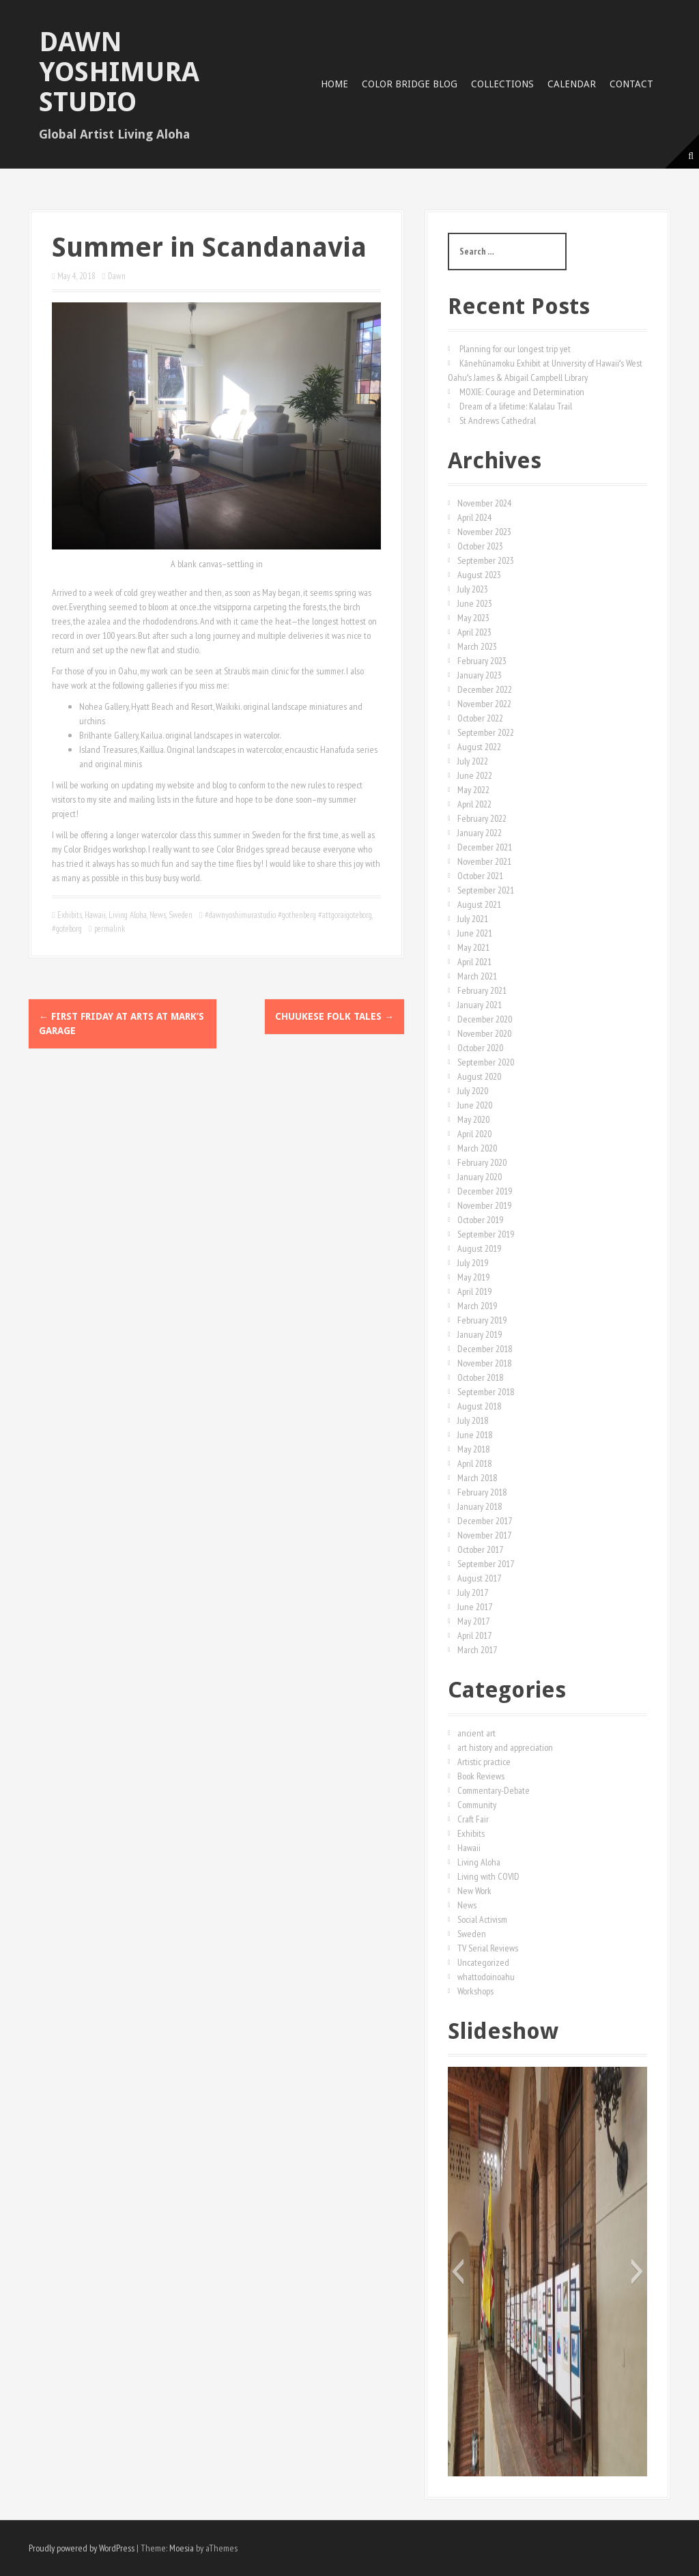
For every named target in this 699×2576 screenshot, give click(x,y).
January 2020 (479, 1177)
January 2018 (479, 1506)
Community (476, 1805)
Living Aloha (128, 915)
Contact (631, 83)
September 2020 (485, 1062)
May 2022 (473, 790)
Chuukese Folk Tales (334, 1016)
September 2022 (485, 732)
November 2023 (484, 532)
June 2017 (474, 1607)
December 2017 (484, 1521)
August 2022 (479, 747)
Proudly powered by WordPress (81, 2548)
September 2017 (485, 1564)
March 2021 (477, 976)
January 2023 (479, 675)
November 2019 (484, 1205)
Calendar (571, 83)
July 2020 (472, 1091)
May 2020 (473, 1119)
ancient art (476, 1733)
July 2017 (472, 1592)
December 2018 (484, 1349)
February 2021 (482, 990)
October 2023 (480, 546)
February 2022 (482, 818)
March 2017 (477, 1650)
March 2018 (477, 1478)
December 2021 (484, 847)
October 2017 (480, 1549)
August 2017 (479, 1578)
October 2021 (480, 876)
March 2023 (477, 646)
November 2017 (484, 1535)
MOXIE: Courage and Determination (521, 392)
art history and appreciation (505, 1747)
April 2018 (474, 1463)
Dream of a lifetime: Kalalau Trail (515, 406)
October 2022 (480, 718)
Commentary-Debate (493, 1790)
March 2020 (477, 1148)
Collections (502, 83)
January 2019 (479, 1334)
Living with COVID (488, 1876)
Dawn (117, 276)
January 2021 (479, 1005)
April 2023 (474, 632)
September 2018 (485, 1392)
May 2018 (473, 1449)
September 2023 (485, 560)
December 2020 (484, 1019)
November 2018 (484, 1363)
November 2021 (484, 861)
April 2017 (474, 1635)
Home (334, 83)
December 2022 (484, 689)
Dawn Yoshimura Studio (119, 72)
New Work (474, 1891)
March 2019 (477, 1306)
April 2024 (474, 517)
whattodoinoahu (486, 1977)
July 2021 (472, 919)
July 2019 (472, 1263)
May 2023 (473, 618)
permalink (108, 928)
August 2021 (479, 904)
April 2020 (474, 1134)
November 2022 (484, 704)
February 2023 (482, 661)
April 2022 (474, 804)
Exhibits (69, 915)
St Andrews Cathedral (497, 420)
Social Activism (482, 1919)
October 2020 (480, 1048)
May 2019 (473, 1277)
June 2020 (474, 1105)
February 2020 (482, 1162)
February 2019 (482, 1320)
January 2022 (479, 833)
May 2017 (473, 1621)
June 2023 (474, 603)
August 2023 (479, 575)
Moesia (181, 2548)
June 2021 (474, 933)
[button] (457, 2271)
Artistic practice (484, 1762)
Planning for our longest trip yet (515, 349)
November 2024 (484, 503)
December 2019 (484, 1191)
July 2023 (472, 589)
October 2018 (480, 1377)
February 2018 (482, 1492)
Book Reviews (480, 1776)
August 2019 (479, 1248)
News (157, 915)
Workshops (475, 1991)
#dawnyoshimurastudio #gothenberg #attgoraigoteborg (288, 915)
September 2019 (485, 1234)
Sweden (180, 915)
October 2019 (480, 1220)
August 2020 (479, 1076)
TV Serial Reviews (487, 1948)
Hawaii (95, 915)
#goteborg (67, 928)
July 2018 (472, 1420)
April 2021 (474, 962)
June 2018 (474, 1435)
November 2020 (484, 1033)
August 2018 (479, 1406)
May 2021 (473, 947)
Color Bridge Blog (409, 83)
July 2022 (472, 761)
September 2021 (485, 890)
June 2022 (474, 775)
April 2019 (474, 1291)
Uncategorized (483, 1962)
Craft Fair (473, 1819)
